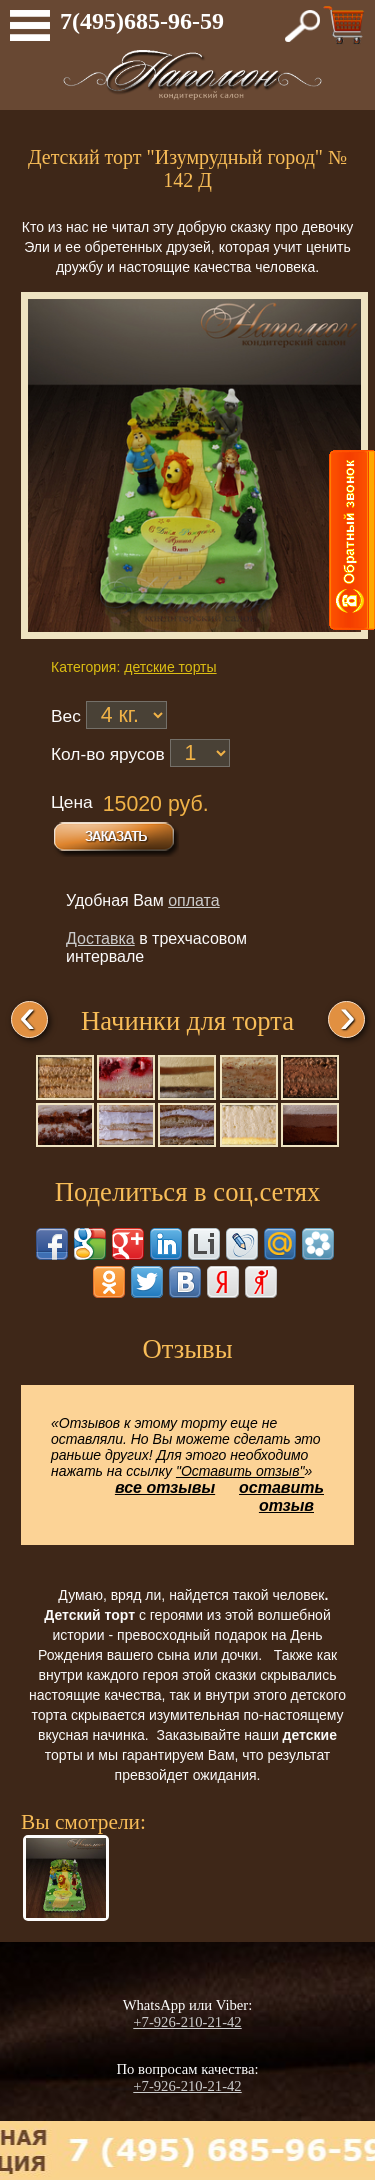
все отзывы (165, 1487)
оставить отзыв (281, 1496)
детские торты (170, 667)
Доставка (100, 938)
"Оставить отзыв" (240, 1471)
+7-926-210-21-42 (187, 2022)
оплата (194, 900)
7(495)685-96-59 (142, 21)
